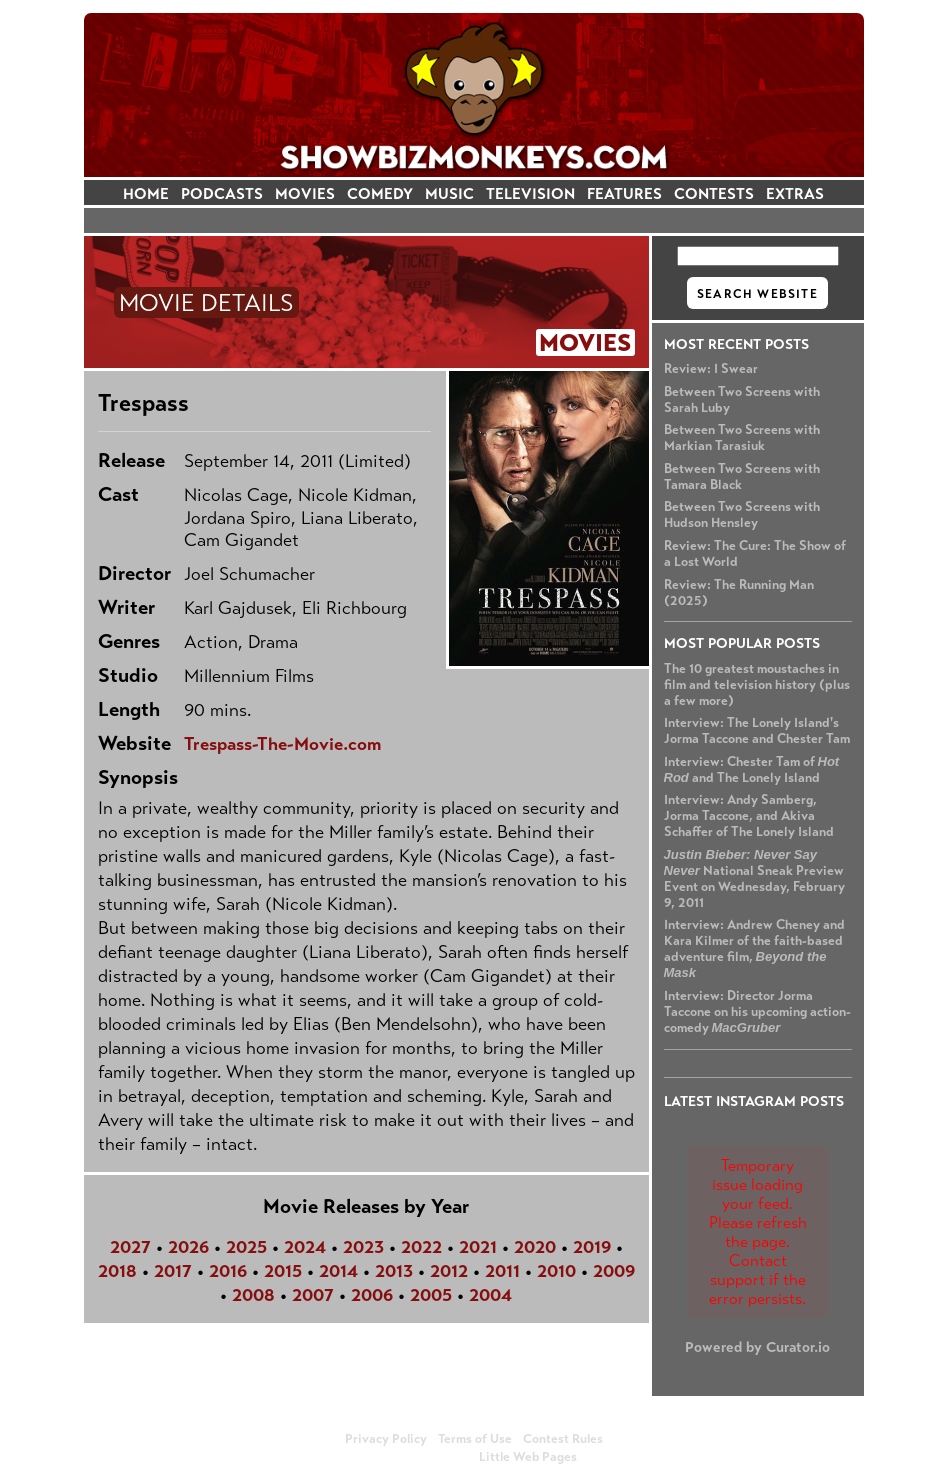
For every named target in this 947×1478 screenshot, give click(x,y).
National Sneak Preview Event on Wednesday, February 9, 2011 (754, 879)
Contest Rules (563, 1439)
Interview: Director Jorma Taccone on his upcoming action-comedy (757, 1012)
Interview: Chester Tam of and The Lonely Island (752, 770)
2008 (253, 1295)
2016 (228, 1271)
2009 (614, 1271)
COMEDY (380, 193)
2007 (313, 1295)
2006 (372, 1295)
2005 (431, 1295)
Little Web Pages (528, 1457)
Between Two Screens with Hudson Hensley (742, 515)
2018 (117, 1271)
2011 (502, 1271)
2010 (556, 1271)
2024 (305, 1247)
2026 (188, 1247)
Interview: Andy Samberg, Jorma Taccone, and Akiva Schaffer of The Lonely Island (749, 816)
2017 (173, 1271)
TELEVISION (530, 193)
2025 (246, 1247)
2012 (449, 1271)
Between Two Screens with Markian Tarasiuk (742, 438)
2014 (338, 1271)
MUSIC (449, 193)
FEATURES (624, 193)
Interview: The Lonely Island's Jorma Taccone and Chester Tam (757, 731)
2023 (363, 1247)
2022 (421, 1247)
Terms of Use (475, 1439)
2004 (490, 1295)
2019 (592, 1247)
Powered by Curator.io (757, 1347)
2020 (535, 1247)
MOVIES (305, 193)
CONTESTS (714, 193)
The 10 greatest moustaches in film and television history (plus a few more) (757, 685)
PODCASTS (222, 193)
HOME (146, 193)
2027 (130, 1247)
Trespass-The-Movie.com (282, 744)
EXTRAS (795, 193)
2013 (394, 1271)
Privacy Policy (386, 1439)
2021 (478, 1247)
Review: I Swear (711, 369)
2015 (283, 1271)
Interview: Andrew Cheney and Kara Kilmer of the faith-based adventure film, (754, 948)
